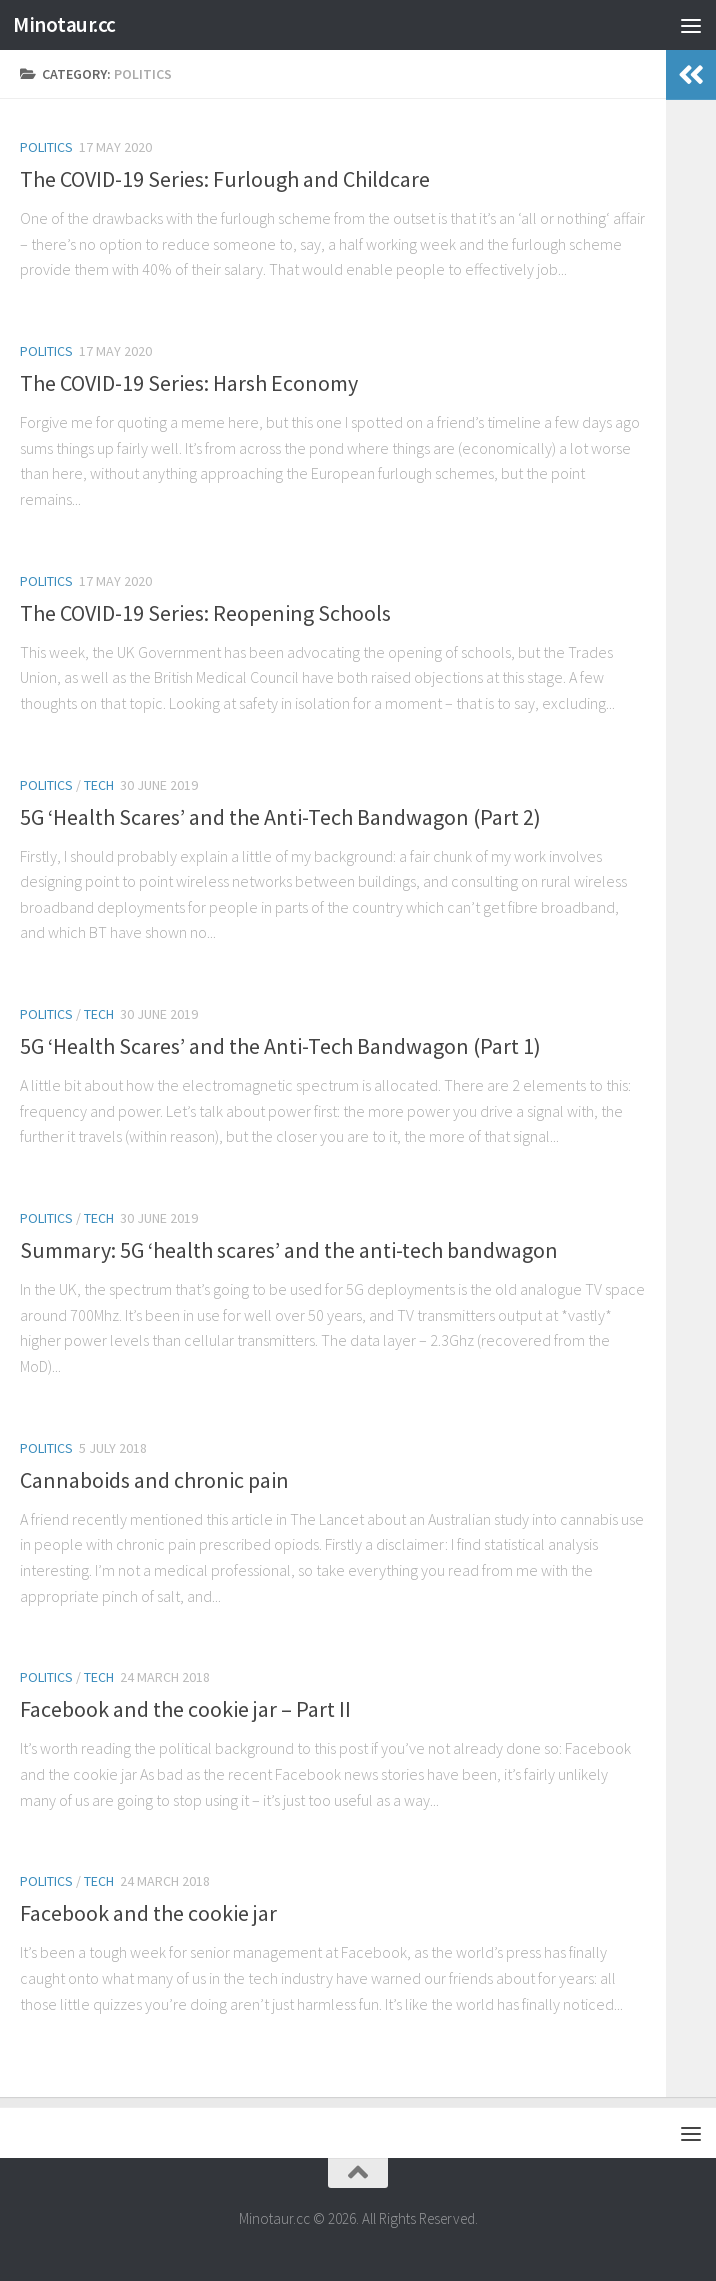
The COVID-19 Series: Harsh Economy (189, 383)
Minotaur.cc (64, 24)
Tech (99, 785)
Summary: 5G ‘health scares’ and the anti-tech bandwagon (289, 1250)
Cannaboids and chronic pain (154, 1480)
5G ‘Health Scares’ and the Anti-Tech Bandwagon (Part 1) (280, 1046)
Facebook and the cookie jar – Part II (185, 1709)
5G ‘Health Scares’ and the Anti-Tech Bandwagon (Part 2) (280, 817)
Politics (46, 147)
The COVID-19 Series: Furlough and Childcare (225, 179)
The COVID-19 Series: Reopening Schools (205, 613)
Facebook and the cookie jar (148, 1913)
